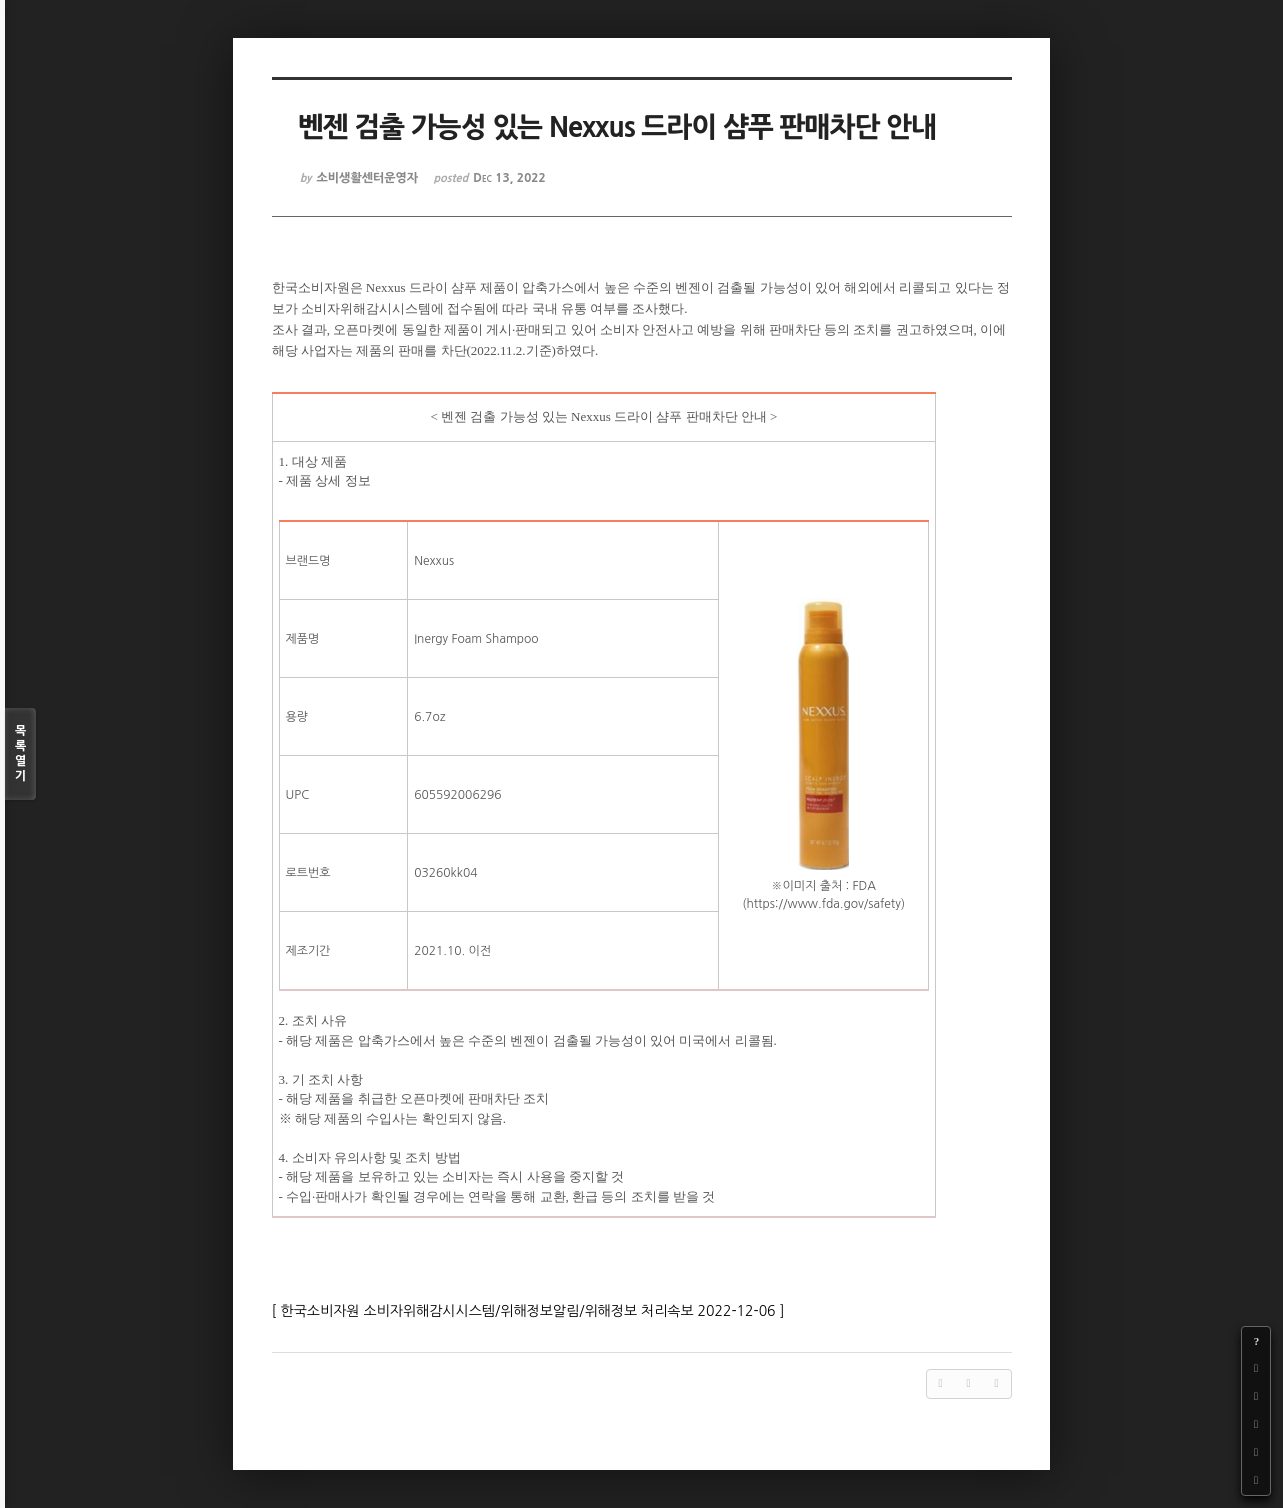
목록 (20, 754)
